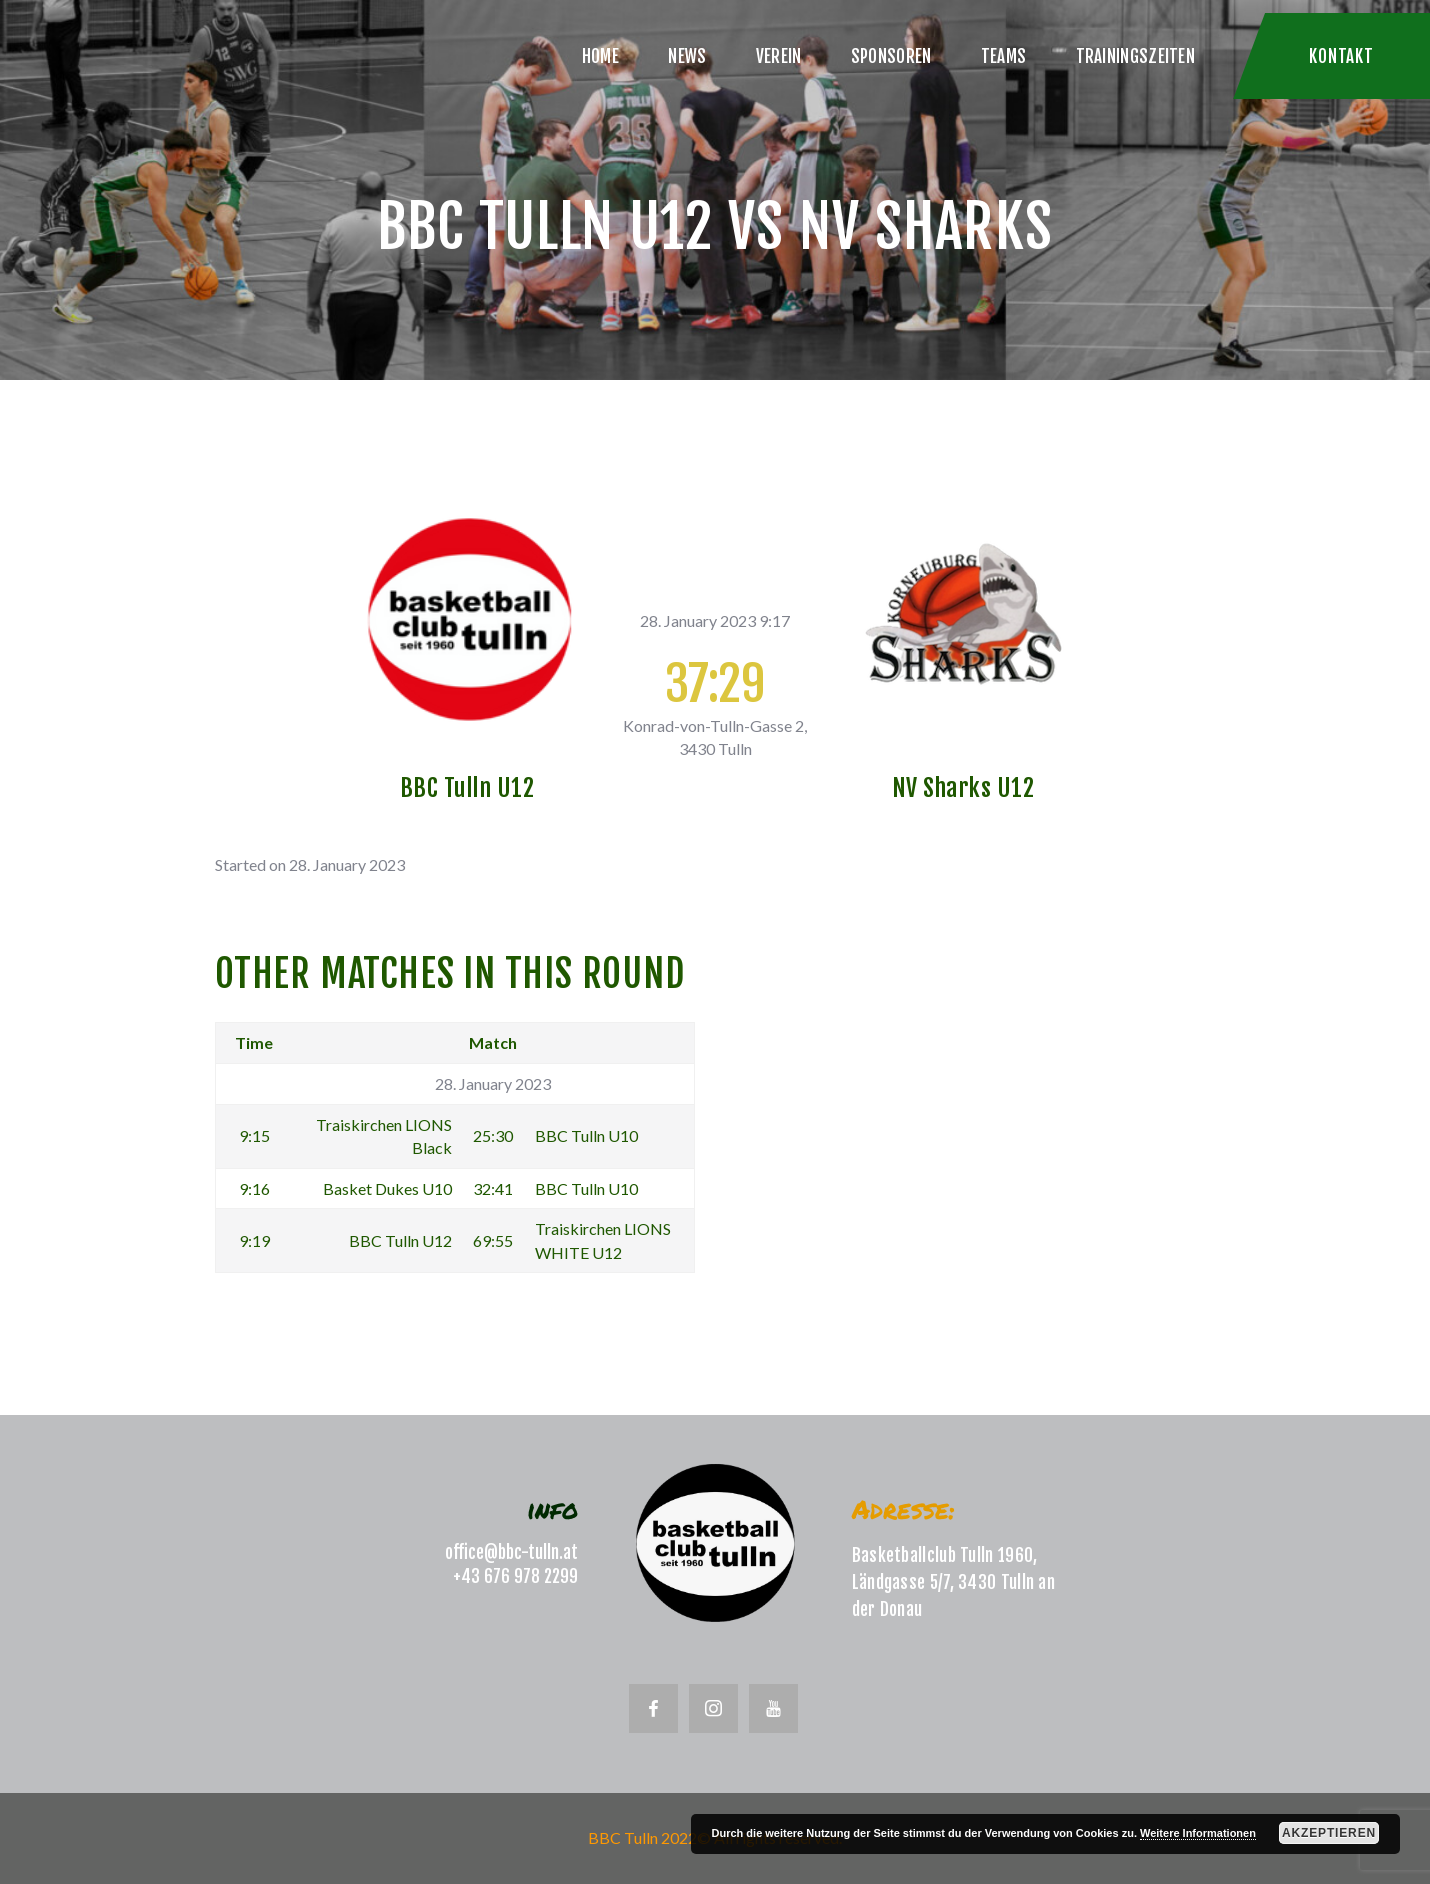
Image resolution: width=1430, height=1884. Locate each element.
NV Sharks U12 (963, 788)
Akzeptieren (1329, 1833)
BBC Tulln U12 (467, 788)
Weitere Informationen (1198, 1833)
